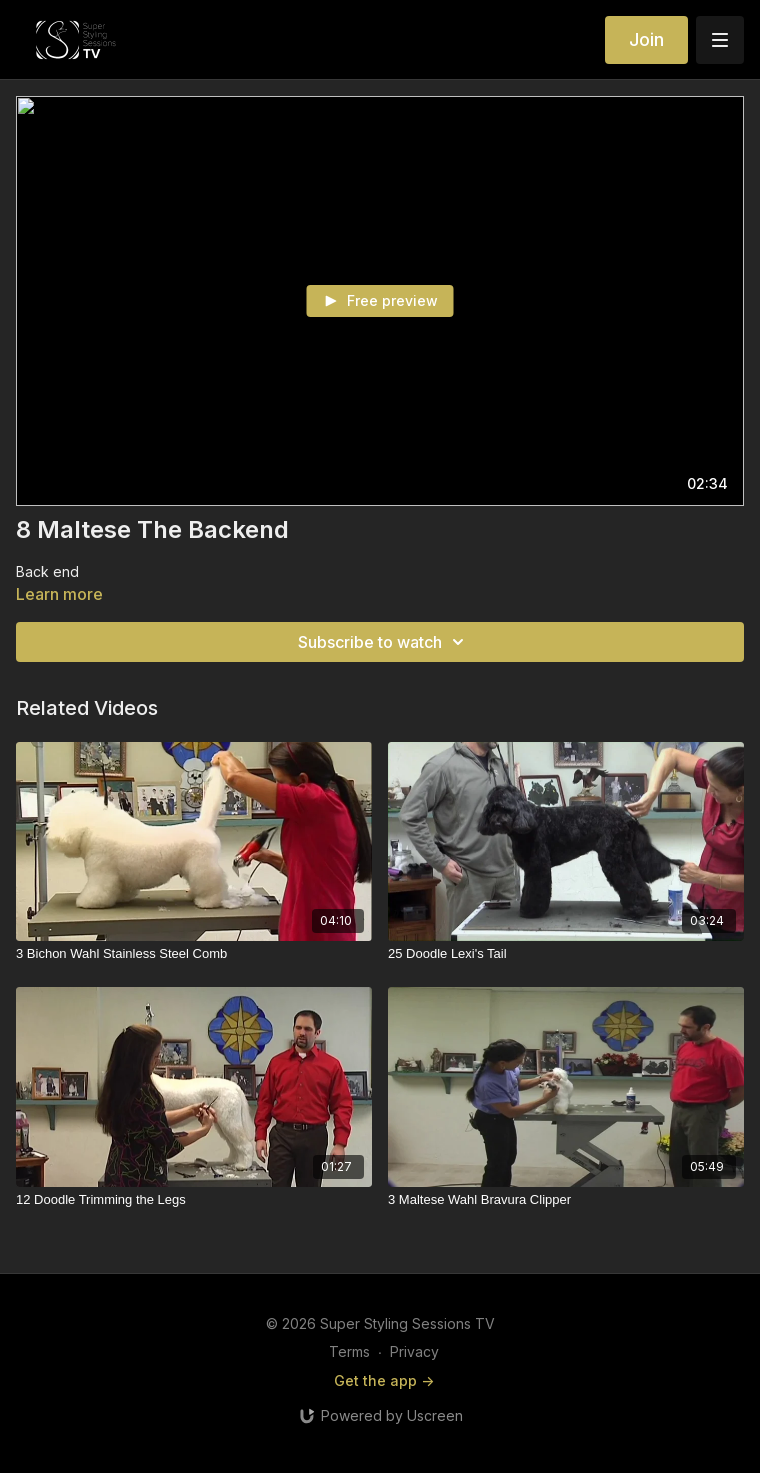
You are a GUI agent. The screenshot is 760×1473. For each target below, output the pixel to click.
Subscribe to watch (384, 642)
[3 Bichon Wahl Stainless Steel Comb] (194, 954)
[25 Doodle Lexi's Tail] (566, 954)
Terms (349, 1351)
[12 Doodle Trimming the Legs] (194, 1200)
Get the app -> (384, 1380)
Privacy (414, 1351)
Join (646, 39)
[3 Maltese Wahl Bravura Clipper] (566, 1200)
